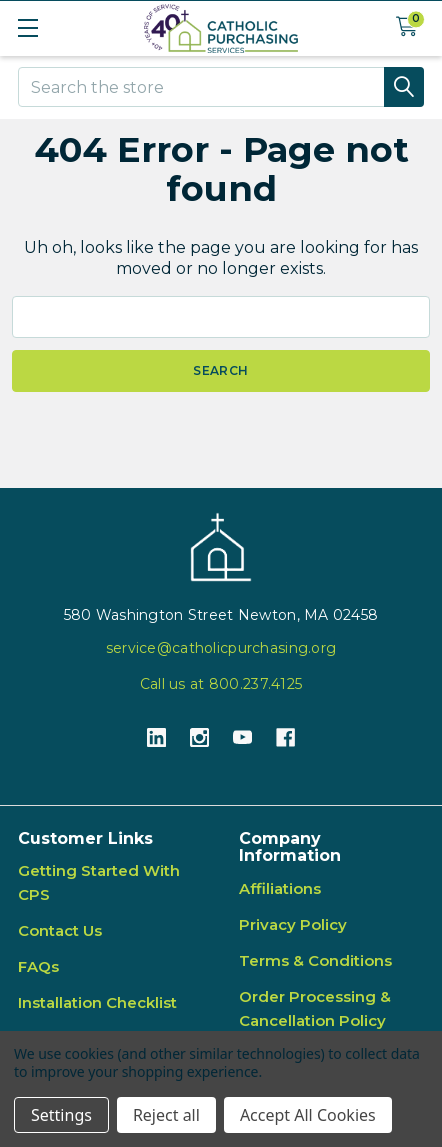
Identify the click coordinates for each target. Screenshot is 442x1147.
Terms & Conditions (315, 960)
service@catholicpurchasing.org (221, 648)
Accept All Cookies (308, 1115)
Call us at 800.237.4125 (221, 684)
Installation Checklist (97, 1002)
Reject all (166, 1115)
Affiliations (280, 888)
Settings (61, 1115)
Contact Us (60, 930)
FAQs (38, 966)
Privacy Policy (293, 924)
